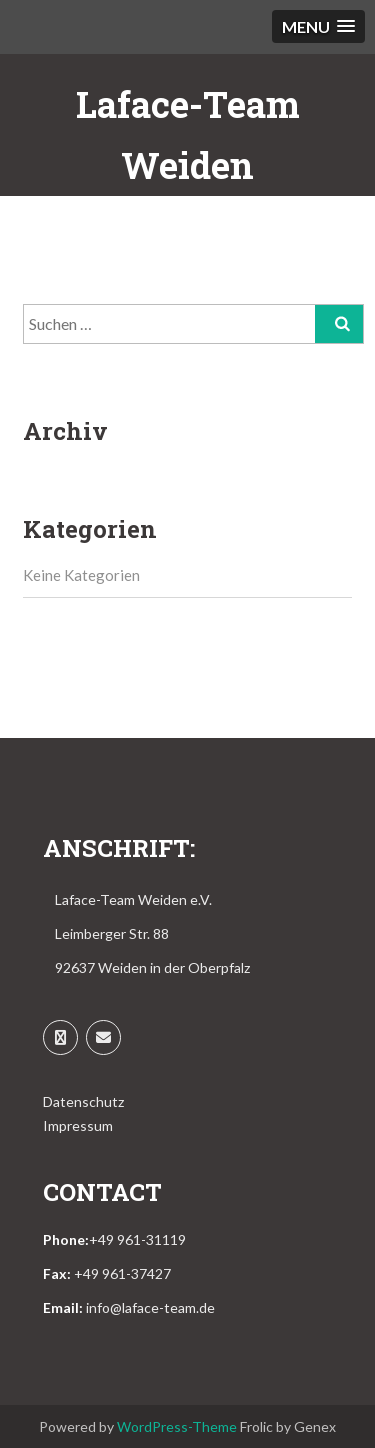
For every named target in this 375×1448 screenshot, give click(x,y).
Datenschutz (83, 1101)
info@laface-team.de (150, 1307)
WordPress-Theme (177, 1426)
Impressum (78, 1125)
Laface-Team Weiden (188, 134)
